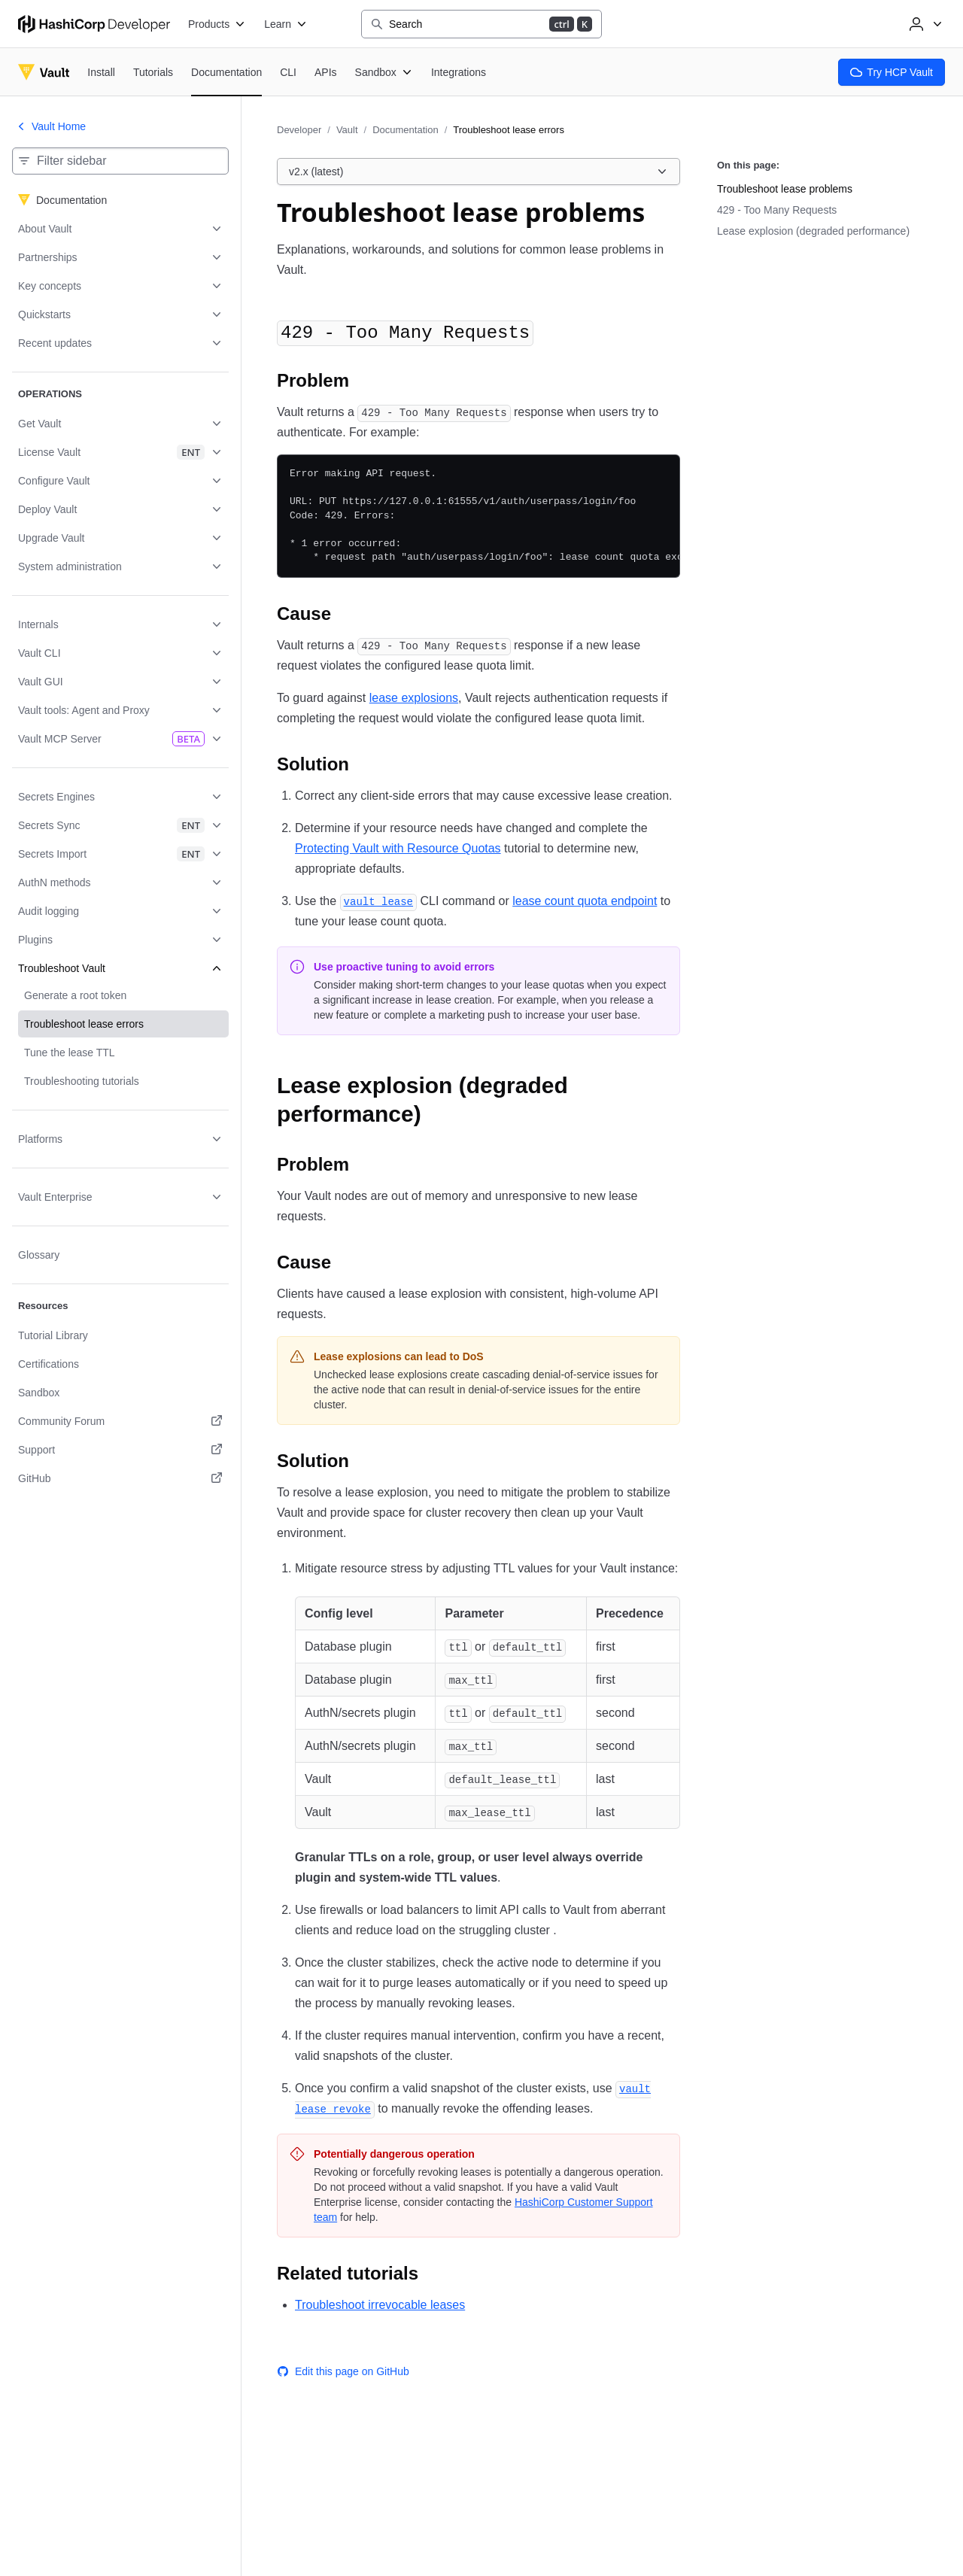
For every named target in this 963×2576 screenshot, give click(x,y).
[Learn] (286, 24)
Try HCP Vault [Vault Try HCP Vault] (891, 72)
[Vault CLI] (288, 72)
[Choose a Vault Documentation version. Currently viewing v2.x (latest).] (478, 171)
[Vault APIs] (325, 72)
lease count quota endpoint (584, 901)
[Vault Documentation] (226, 72)
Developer (299, 129)
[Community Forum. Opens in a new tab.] (120, 1421)
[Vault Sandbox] (384, 72)
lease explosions (413, 697)
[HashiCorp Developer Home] (94, 24)
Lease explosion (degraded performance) (813, 231)
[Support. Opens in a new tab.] (120, 1449)
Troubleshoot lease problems (784, 189)
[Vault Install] (101, 72)
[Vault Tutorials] (153, 72)
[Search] (481, 24)
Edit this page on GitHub (343, 2371)
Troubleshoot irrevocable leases (380, 2304)
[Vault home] (43, 72)
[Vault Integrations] (458, 72)
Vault (347, 129)
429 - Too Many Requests (777, 210)
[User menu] (924, 24)
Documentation (405, 129)
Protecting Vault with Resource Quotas (398, 848)
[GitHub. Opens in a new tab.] (120, 1478)
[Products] (217, 24)
